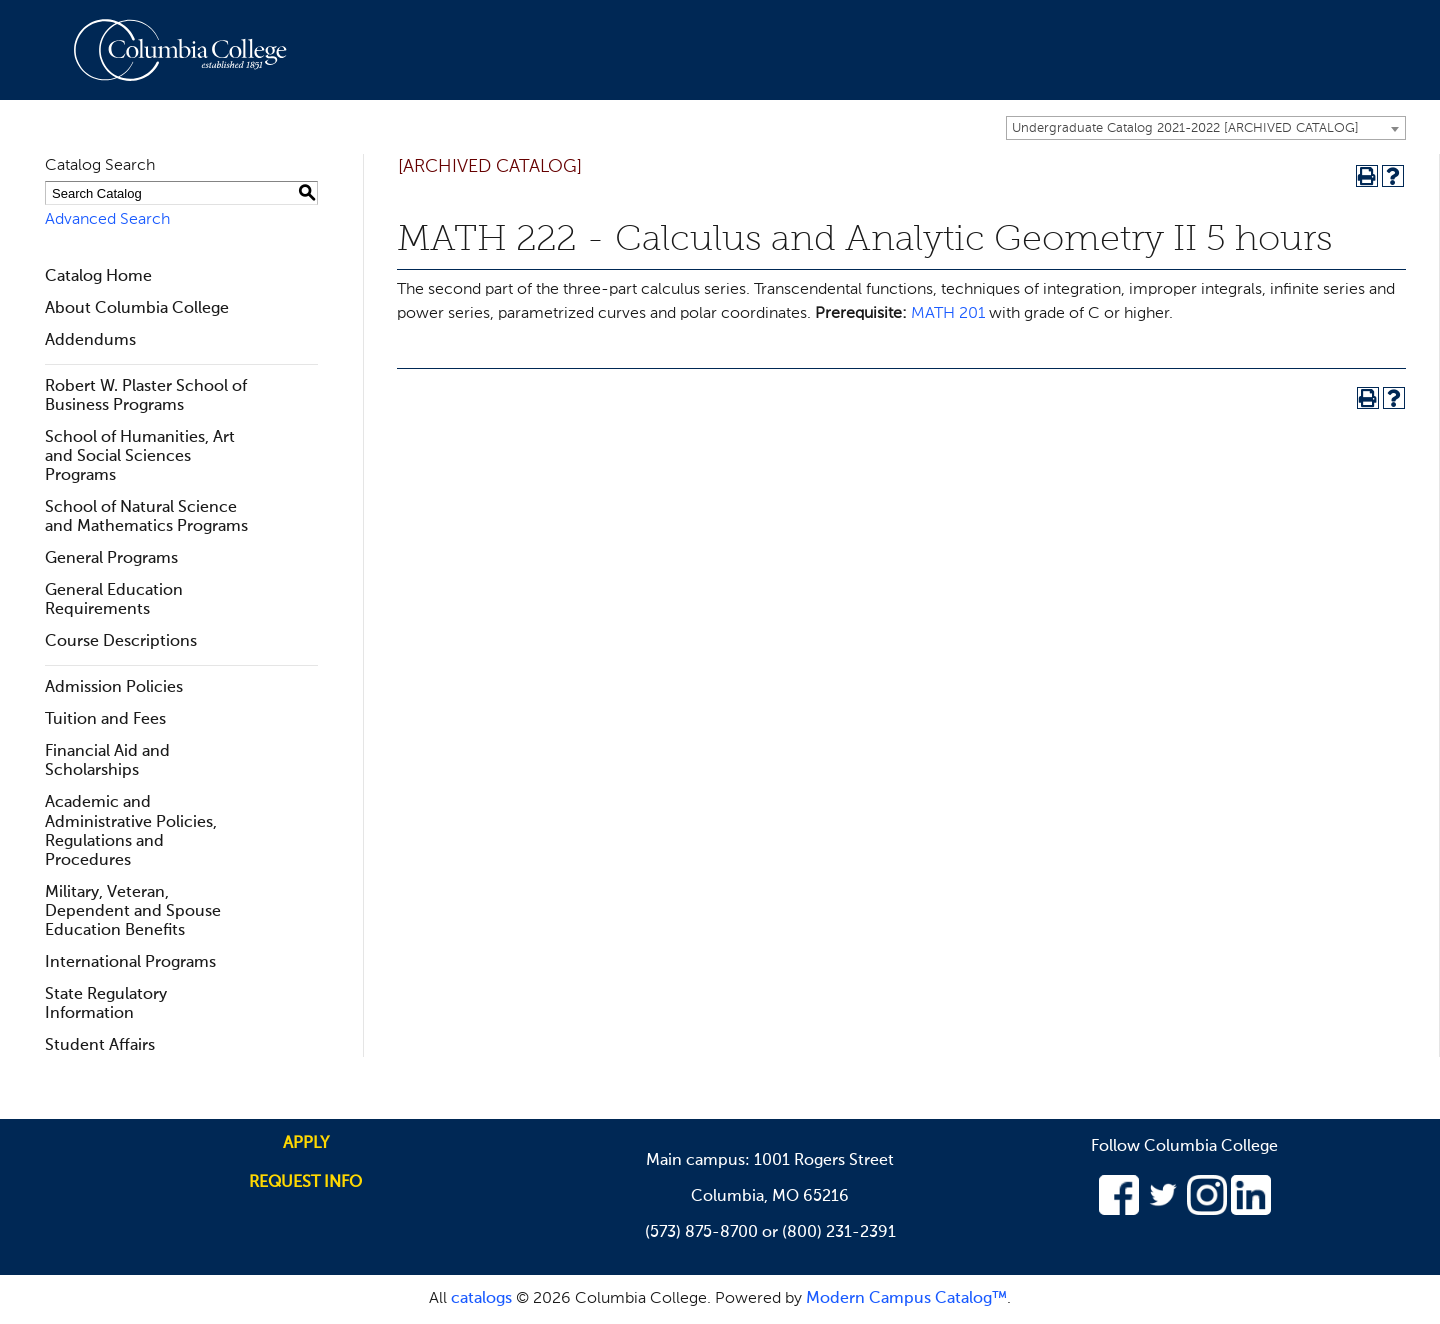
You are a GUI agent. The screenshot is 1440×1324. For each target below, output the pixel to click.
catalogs (481, 1299)
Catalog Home (98, 277)
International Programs (130, 963)
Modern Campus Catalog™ (906, 1299)
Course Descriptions (121, 642)
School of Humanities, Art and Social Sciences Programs (140, 457)
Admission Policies (114, 688)
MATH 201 (948, 314)
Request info (305, 1183)
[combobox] (1206, 128)
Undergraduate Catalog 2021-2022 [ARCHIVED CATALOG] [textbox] (1185, 128)
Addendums (90, 341)
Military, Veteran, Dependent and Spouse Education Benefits (133, 912)
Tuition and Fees (105, 720)
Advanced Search (107, 220)
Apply (306, 1144)
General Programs (111, 559)
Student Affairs (100, 1046)
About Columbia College (137, 309)
